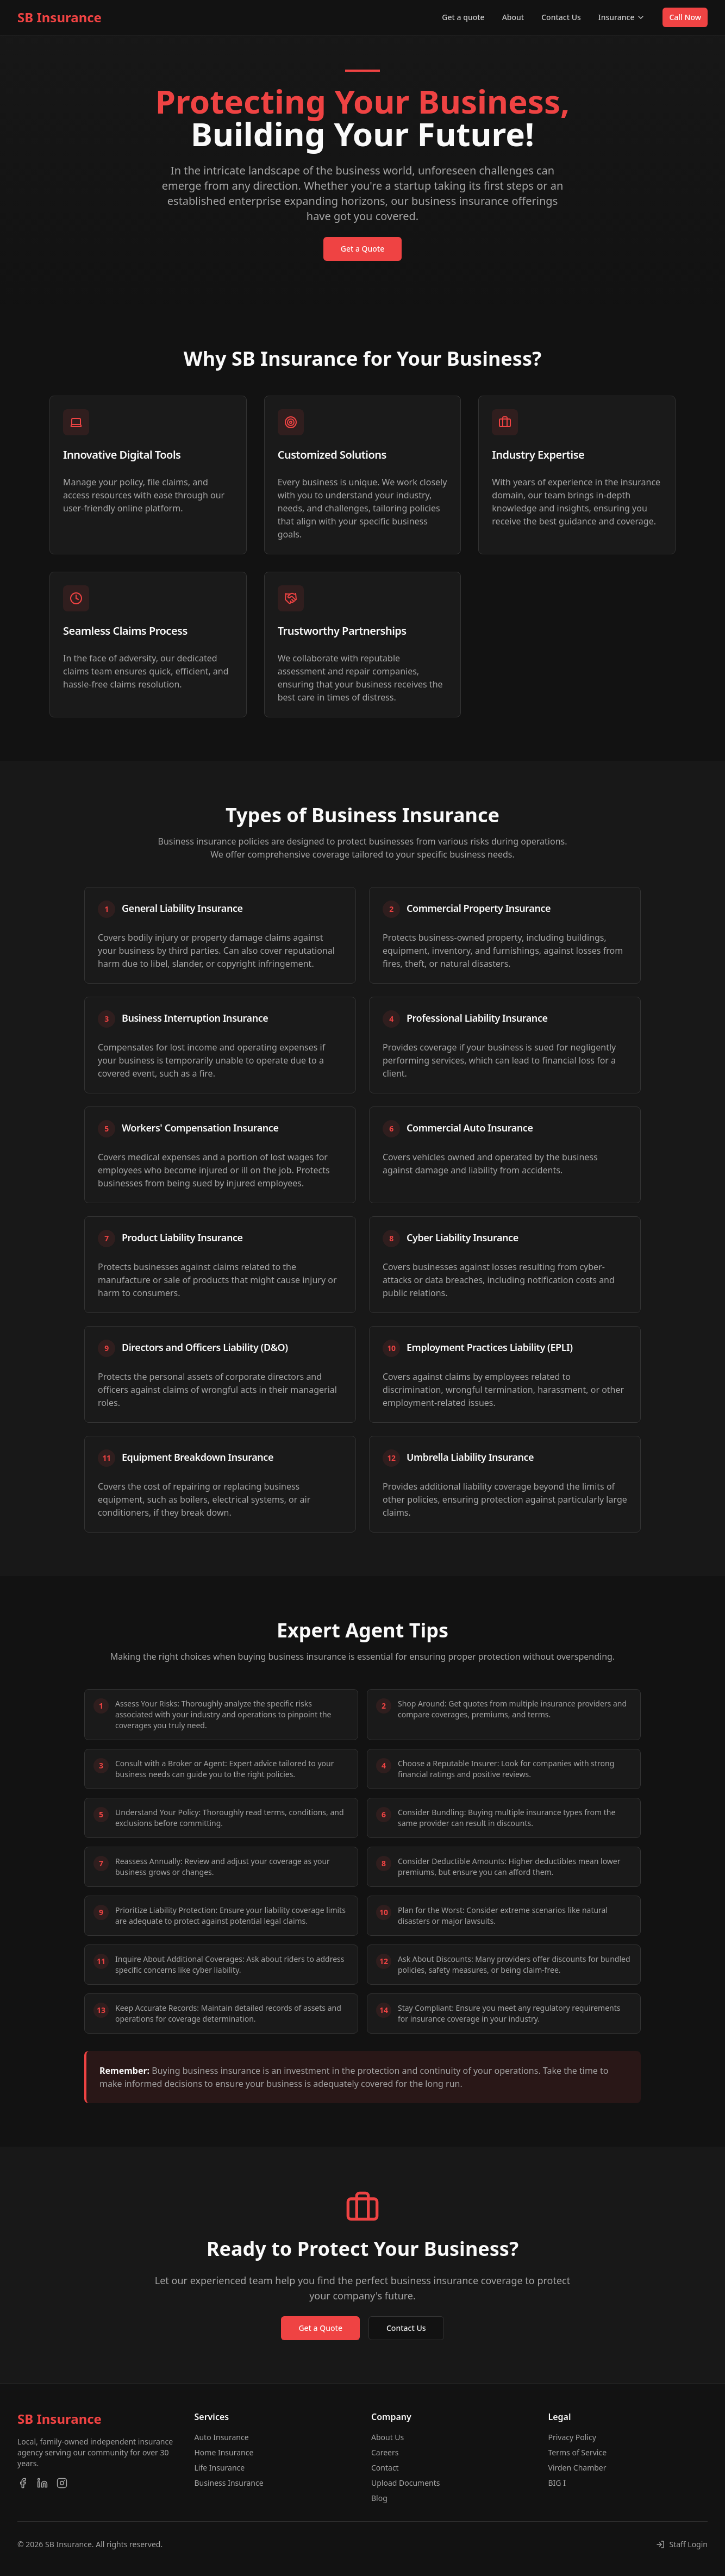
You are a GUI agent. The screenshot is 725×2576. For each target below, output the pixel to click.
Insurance (622, 17)
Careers (384, 2452)
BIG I (557, 2483)
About (513, 17)
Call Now (685, 17)
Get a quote (463, 17)
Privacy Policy (572, 2437)
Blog (379, 2498)
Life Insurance (220, 2467)
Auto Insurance (222, 2437)
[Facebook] (22, 2483)
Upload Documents (405, 2483)
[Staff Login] (682, 2544)
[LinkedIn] (42, 2483)
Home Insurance (224, 2452)
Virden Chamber (577, 2467)
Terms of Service (577, 2452)
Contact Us (561, 17)
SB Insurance (59, 17)
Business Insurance (229, 2483)
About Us (387, 2437)
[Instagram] (62, 2483)
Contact (385, 2467)
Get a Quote (363, 248)
